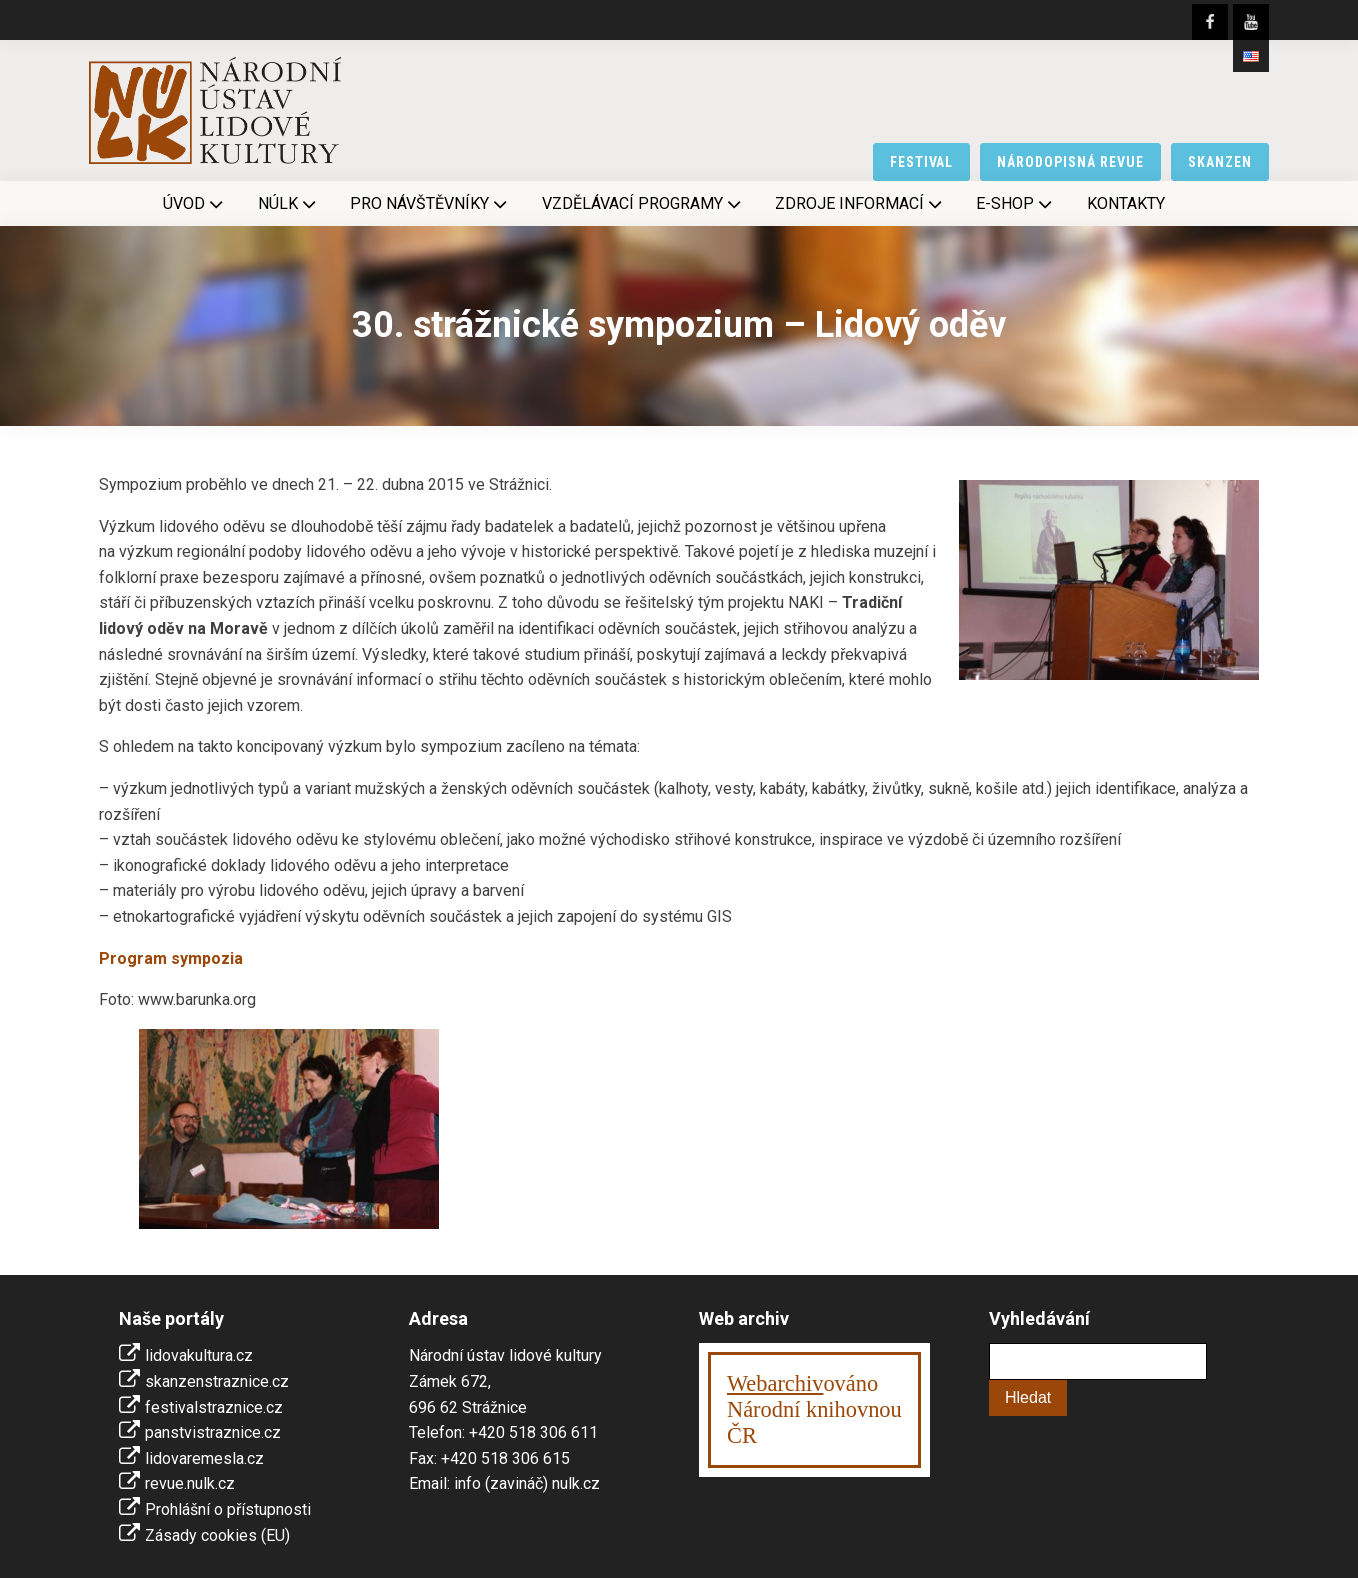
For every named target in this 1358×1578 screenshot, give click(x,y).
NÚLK (289, 204)
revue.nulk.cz (190, 1483)
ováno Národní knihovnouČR (814, 1409)
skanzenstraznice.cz (217, 1381)
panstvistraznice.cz (213, 1432)
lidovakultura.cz (199, 1355)
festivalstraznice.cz (214, 1407)
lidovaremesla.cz (204, 1458)
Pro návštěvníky (430, 204)
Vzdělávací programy (643, 204)
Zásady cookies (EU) (217, 1535)
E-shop (1016, 204)
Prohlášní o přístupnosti (228, 1509)
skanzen (1220, 162)
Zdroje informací (860, 204)
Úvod (195, 204)
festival (922, 162)
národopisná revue (1070, 162)
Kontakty (1126, 203)
